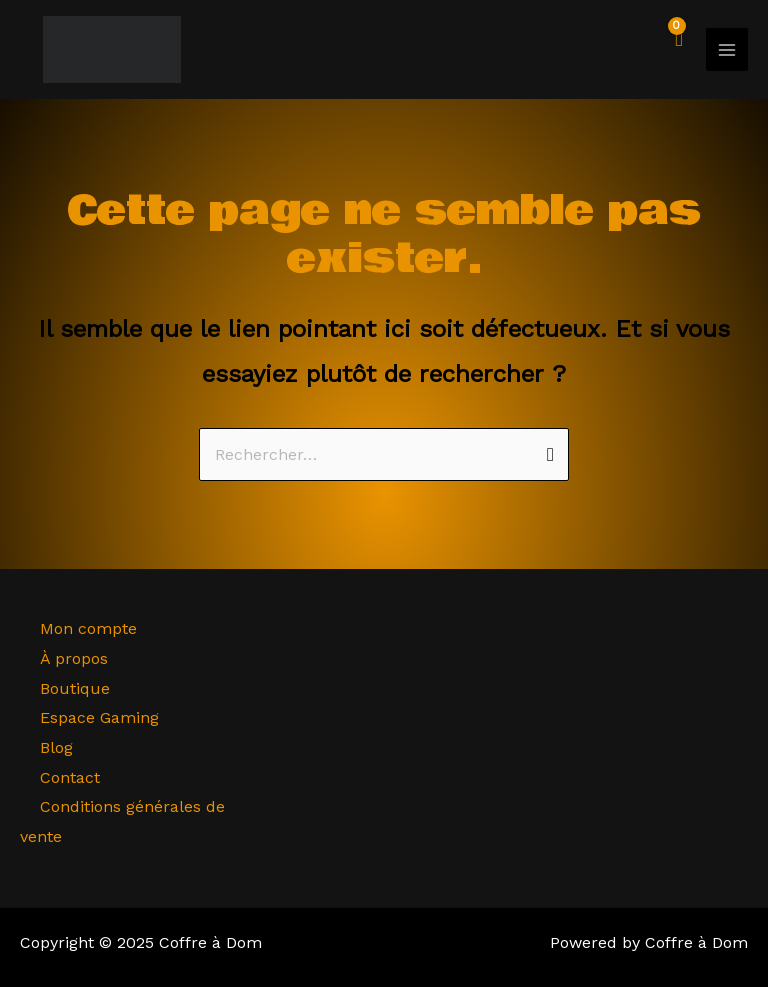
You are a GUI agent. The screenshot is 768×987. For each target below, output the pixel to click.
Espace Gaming (99, 717)
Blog (56, 747)
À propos (74, 658)
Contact (70, 777)
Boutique (75, 688)
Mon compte (88, 628)
